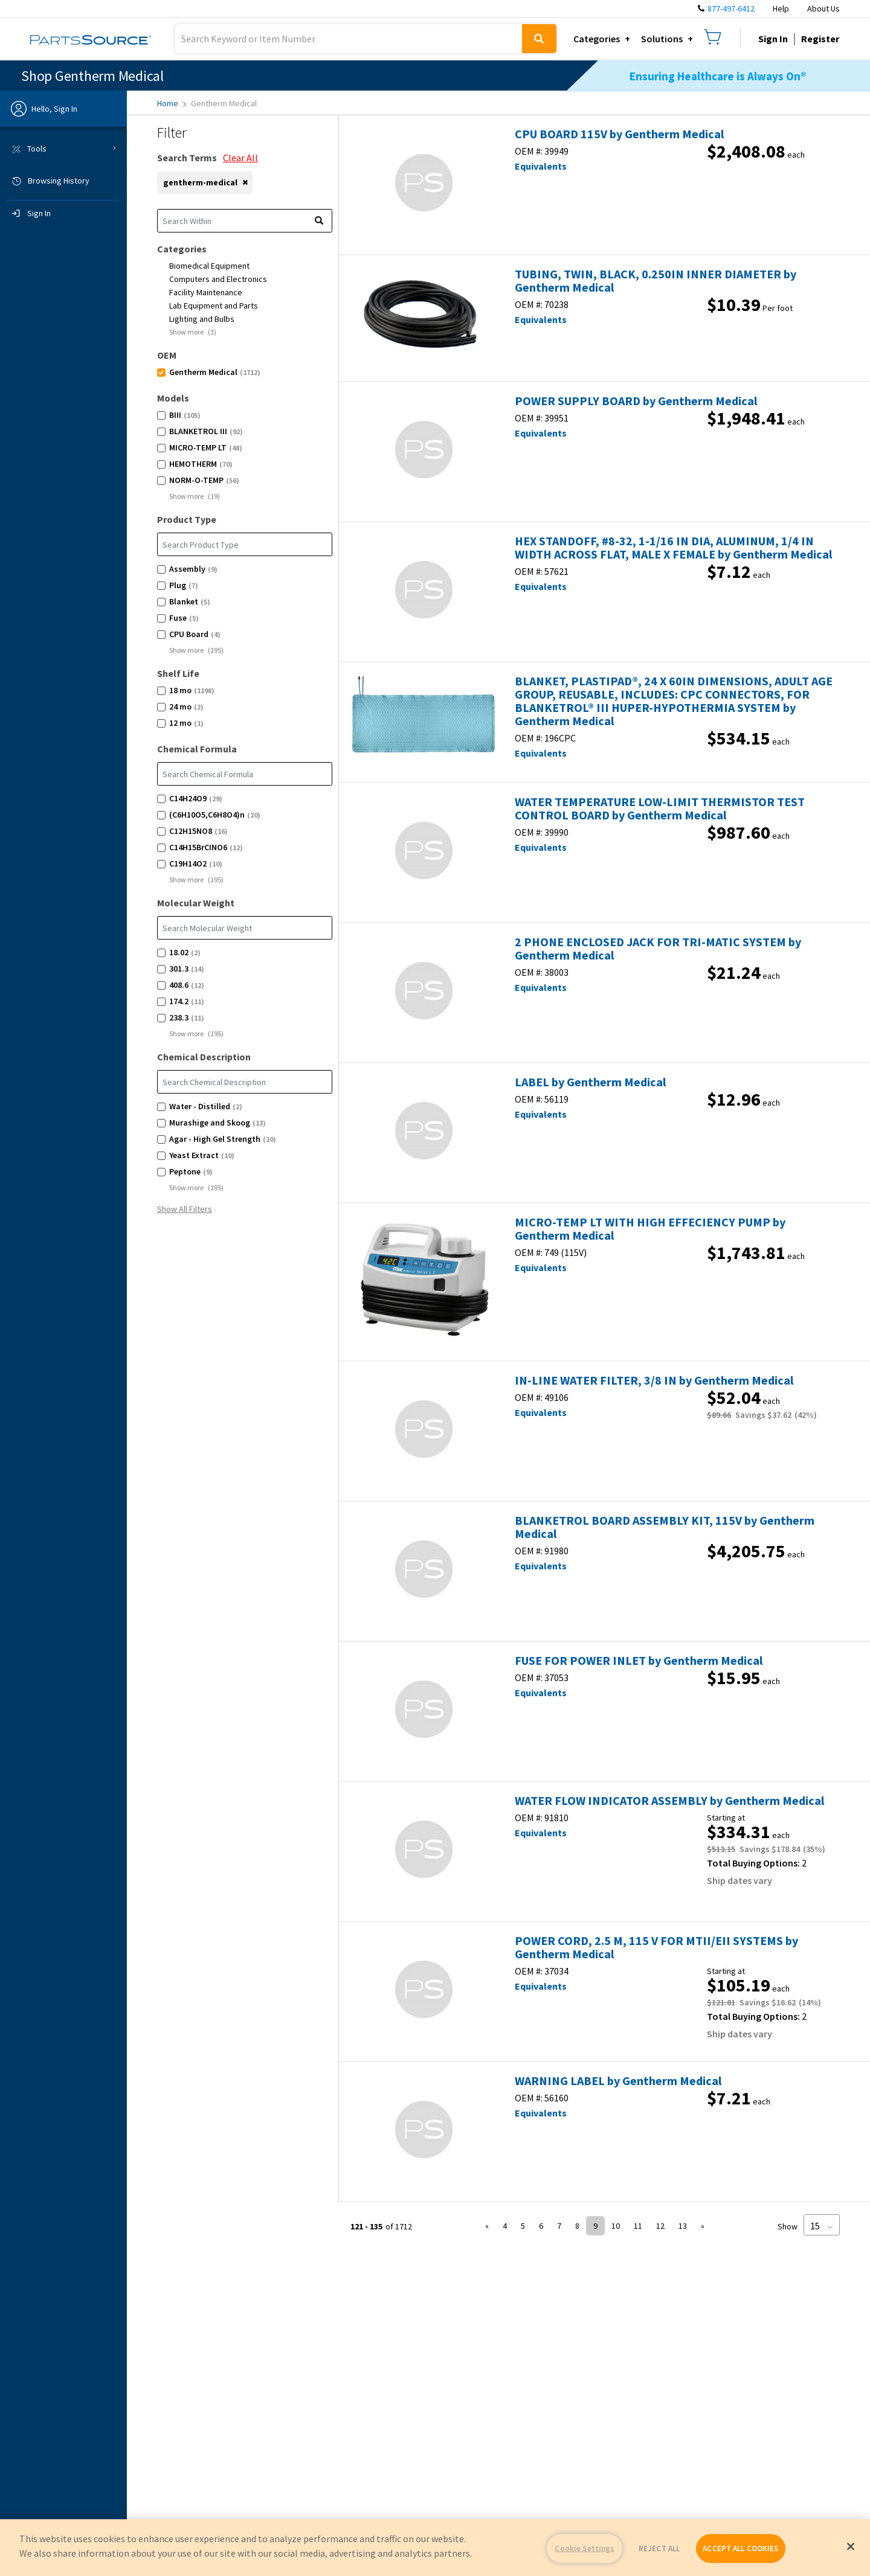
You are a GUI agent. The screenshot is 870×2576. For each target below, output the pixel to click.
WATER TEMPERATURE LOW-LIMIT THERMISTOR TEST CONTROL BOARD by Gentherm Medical (660, 808)
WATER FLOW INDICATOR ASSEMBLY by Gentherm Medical (669, 1800)
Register (820, 39)
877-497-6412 (731, 8)
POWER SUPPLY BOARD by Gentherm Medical (636, 401)
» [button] (702, 2225)
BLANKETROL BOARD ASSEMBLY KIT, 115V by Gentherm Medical (664, 1527)
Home (171, 103)
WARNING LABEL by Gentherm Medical (618, 2080)
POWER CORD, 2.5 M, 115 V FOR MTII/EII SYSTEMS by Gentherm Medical (656, 1947)
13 (682, 2225)
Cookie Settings (584, 2548)
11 (638, 2225)
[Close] (850, 2546)
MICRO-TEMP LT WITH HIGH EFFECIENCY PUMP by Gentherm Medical (650, 1229)
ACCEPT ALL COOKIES (740, 2548)
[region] (435, 2547)
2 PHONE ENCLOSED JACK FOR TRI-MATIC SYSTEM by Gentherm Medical (658, 948)
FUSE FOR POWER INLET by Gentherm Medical (638, 1660)
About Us (823, 8)
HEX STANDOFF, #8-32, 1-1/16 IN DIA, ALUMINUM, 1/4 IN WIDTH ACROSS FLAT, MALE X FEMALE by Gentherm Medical (673, 547)
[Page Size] (821, 2225)
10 (615, 2225)
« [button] (487, 2225)
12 (660, 2225)
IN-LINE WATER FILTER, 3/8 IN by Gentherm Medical (654, 1380)
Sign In (773, 39)
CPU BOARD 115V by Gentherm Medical (619, 134)
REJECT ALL (659, 2548)
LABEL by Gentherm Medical (590, 1082)
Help (781, 8)
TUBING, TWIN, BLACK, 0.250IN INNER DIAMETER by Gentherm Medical (655, 281)
